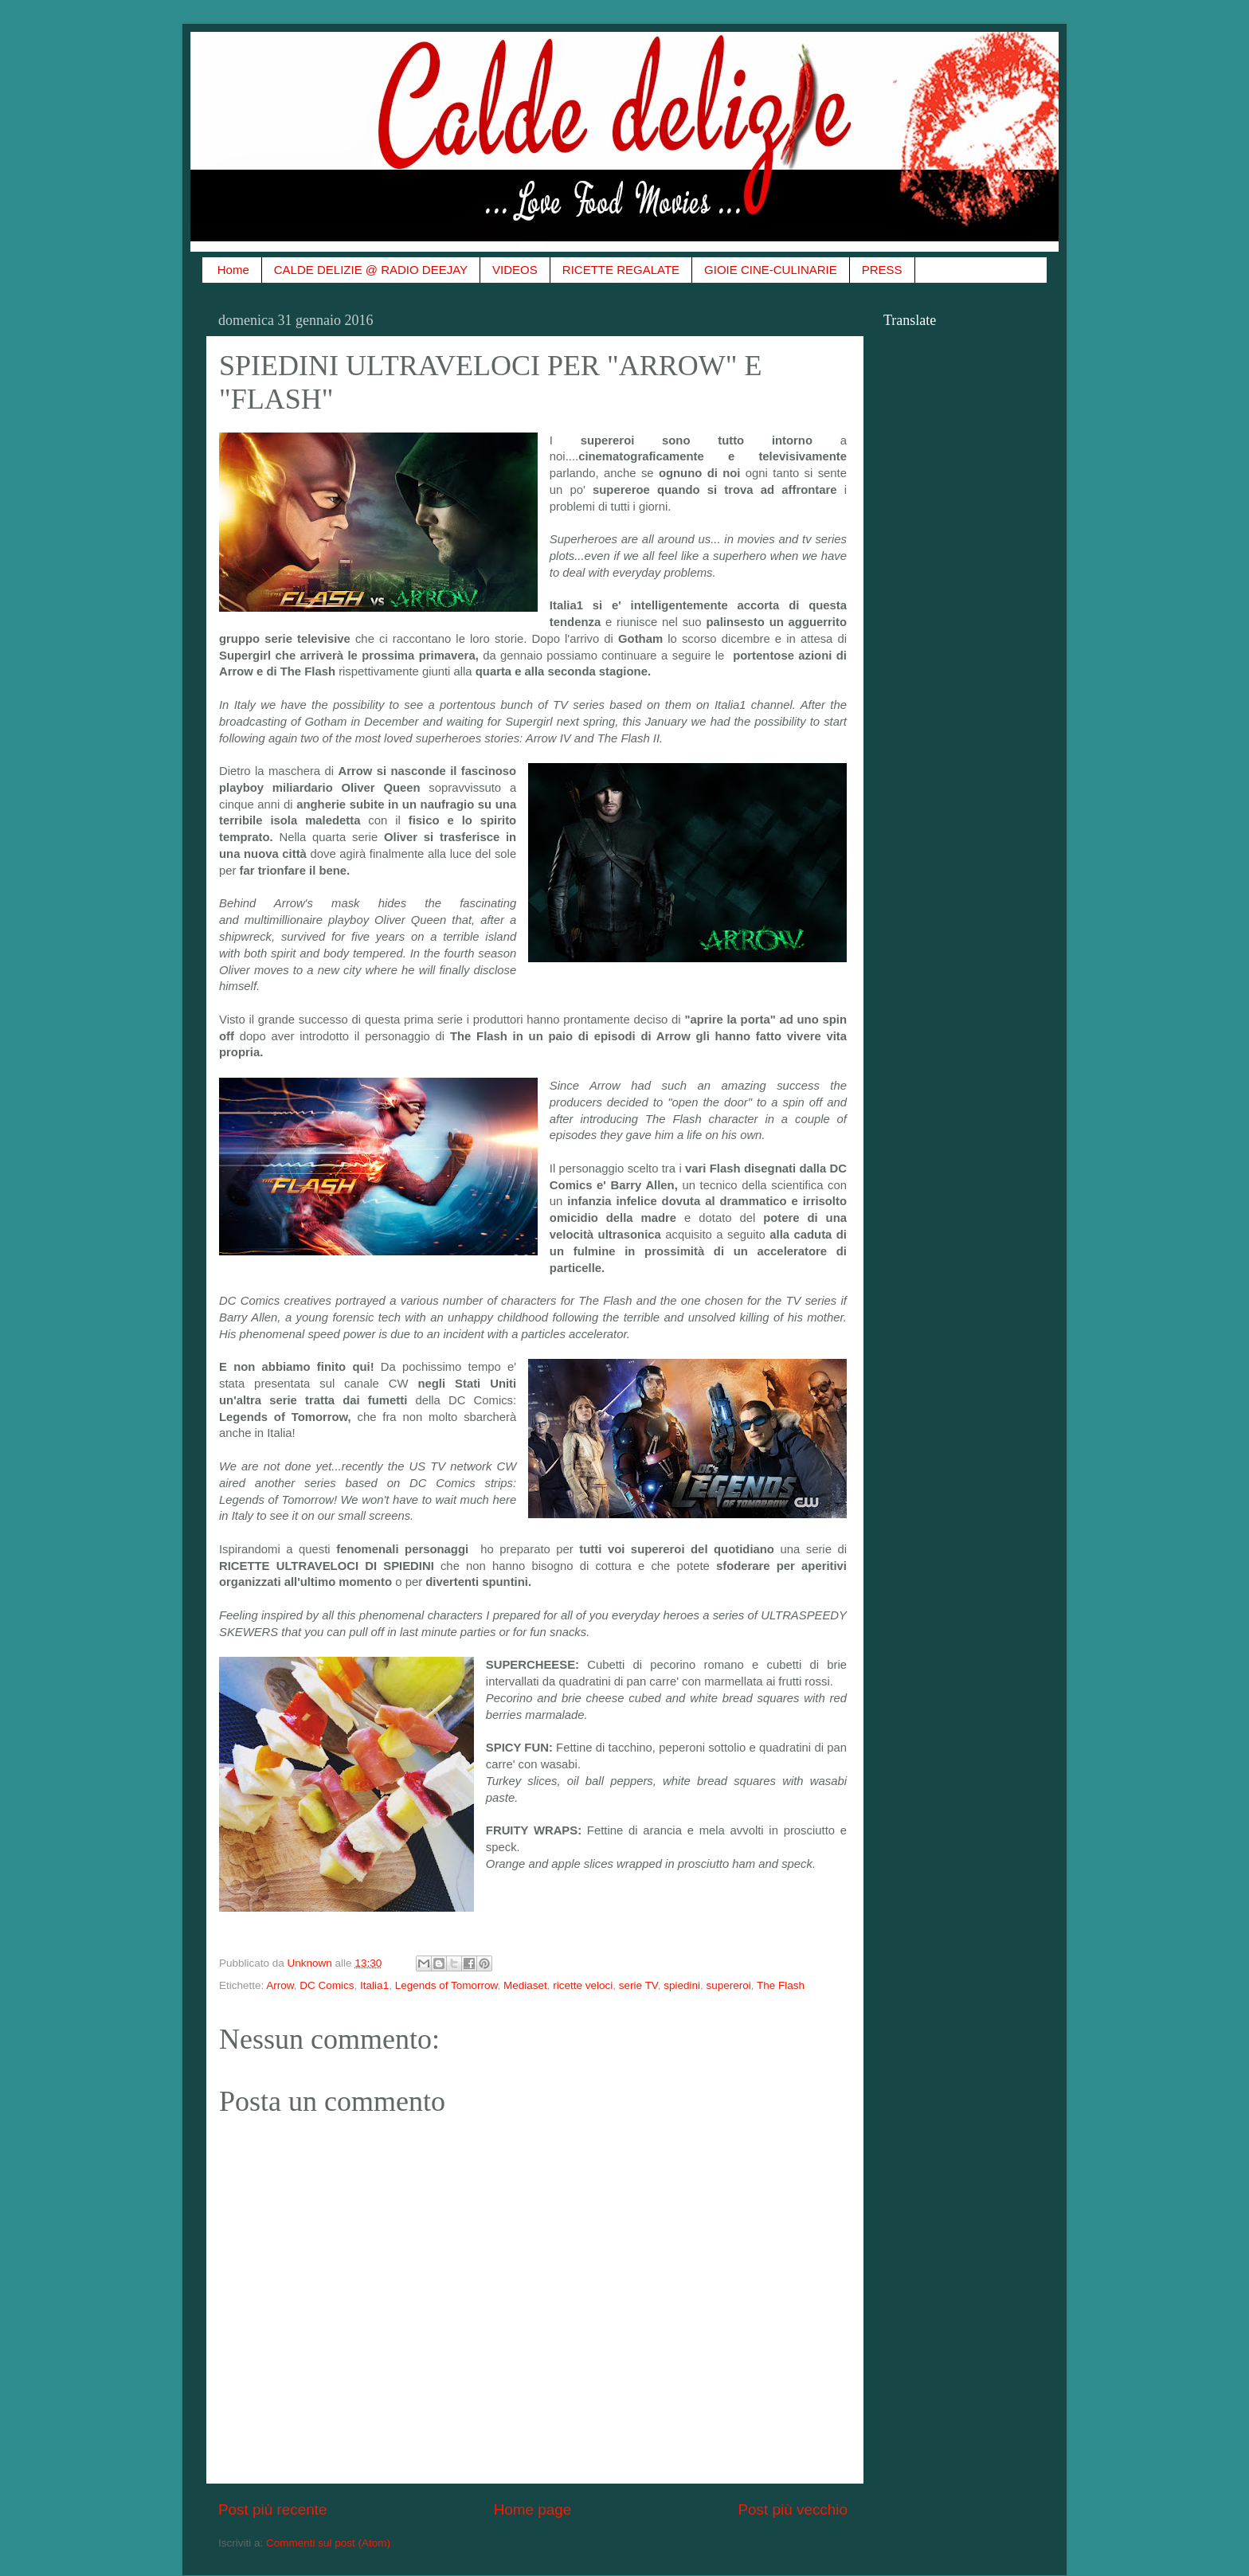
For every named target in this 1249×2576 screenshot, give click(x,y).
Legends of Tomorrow (446, 1985)
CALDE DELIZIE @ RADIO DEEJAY (371, 269)
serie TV (638, 1985)
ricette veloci (583, 1985)
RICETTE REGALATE (620, 269)
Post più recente (272, 2509)
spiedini (682, 1985)
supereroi (728, 1985)
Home (233, 269)
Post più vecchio (793, 2509)
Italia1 (374, 1985)
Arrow (280, 1985)
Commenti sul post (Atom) (328, 2543)
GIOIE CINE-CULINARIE (770, 269)
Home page (533, 2509)
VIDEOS (515, 269)
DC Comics (327, 1985)
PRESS (882, 269)
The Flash (781, 1985)
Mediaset (525, 1985)
